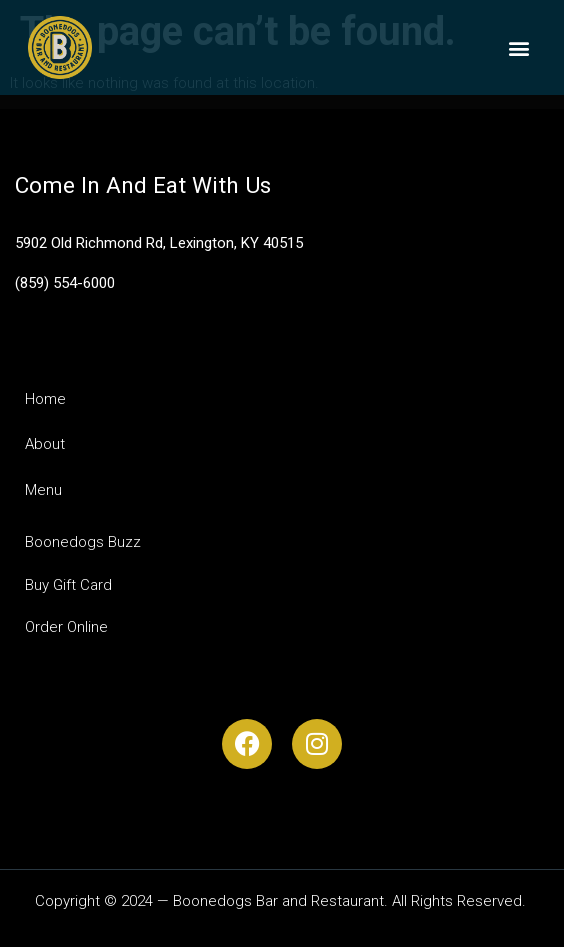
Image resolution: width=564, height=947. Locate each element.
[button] (519, 47)
